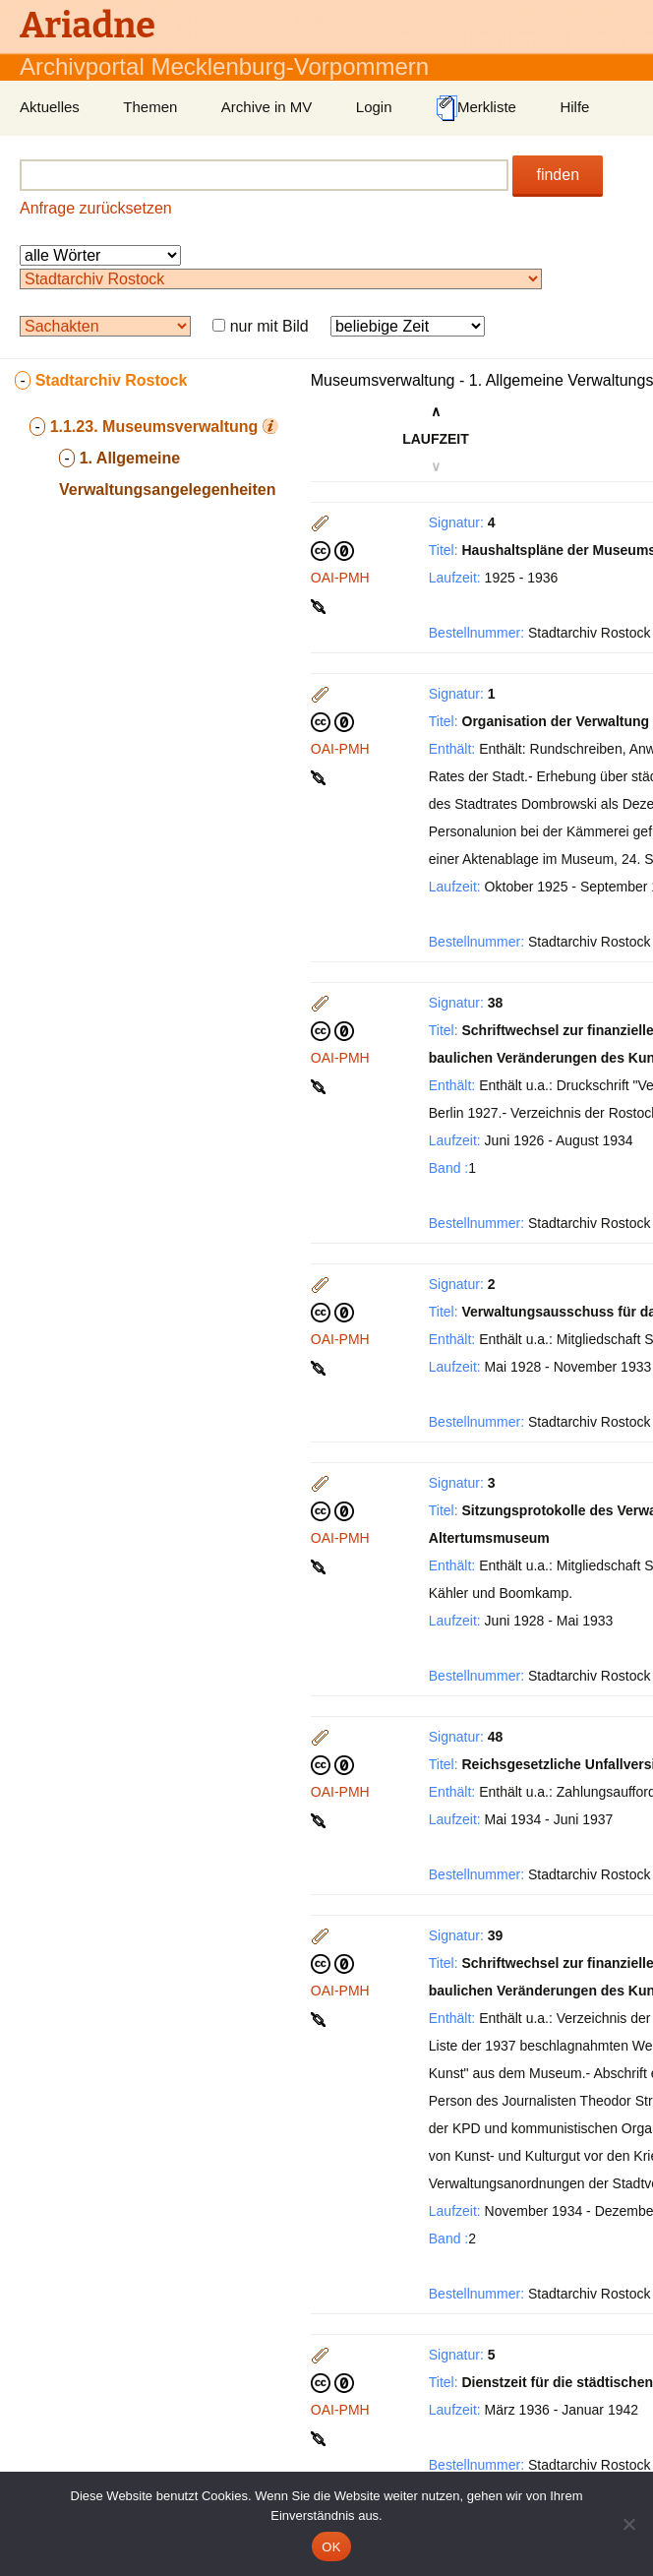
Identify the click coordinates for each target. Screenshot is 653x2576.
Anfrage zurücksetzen (96, 208)
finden (557, 174)
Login (374, 106)
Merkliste (476, 108)
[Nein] (628, 2524)
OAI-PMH (340, 577)
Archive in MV (267, 106)
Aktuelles (50, 106)
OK (331, 2547)
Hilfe (574, 106)
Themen (150, 106)
